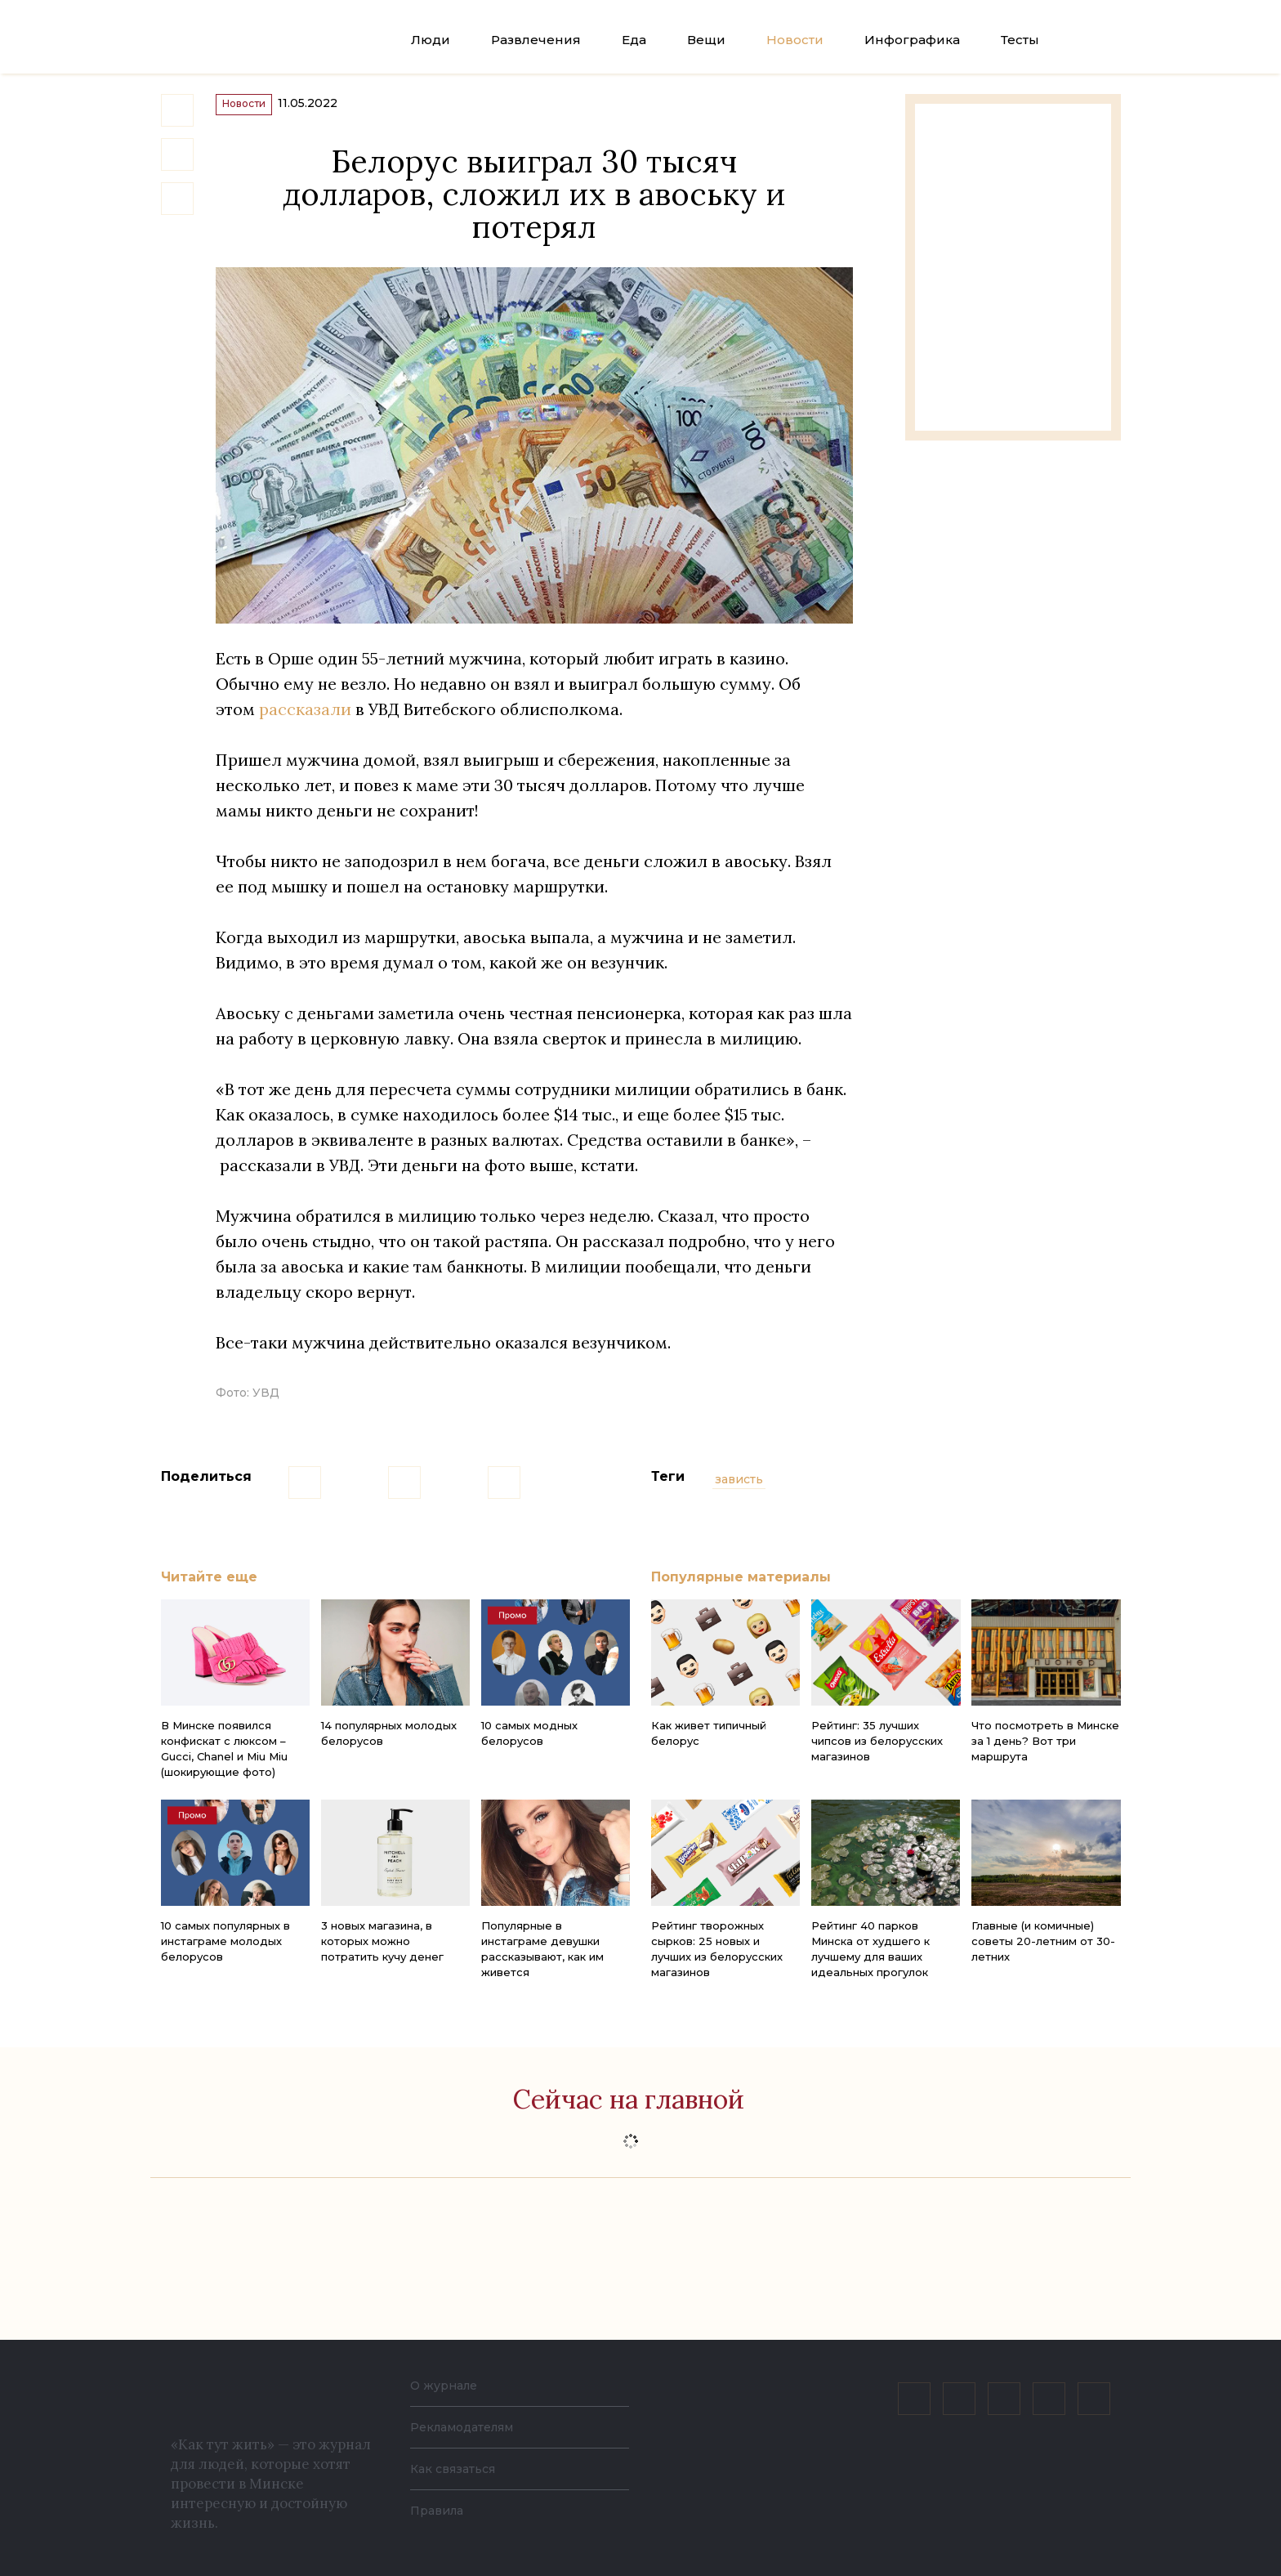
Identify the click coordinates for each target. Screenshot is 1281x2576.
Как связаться (458, 2468)
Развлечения (536, 39)
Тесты (1020, 39)
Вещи (706, 39)
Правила (440, 2510)
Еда (634, 39)
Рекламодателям (470, 2427)
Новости (795, 39)
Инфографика (912, 39)
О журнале (448, 2385)
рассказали (305, 723)
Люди (430, 39)
